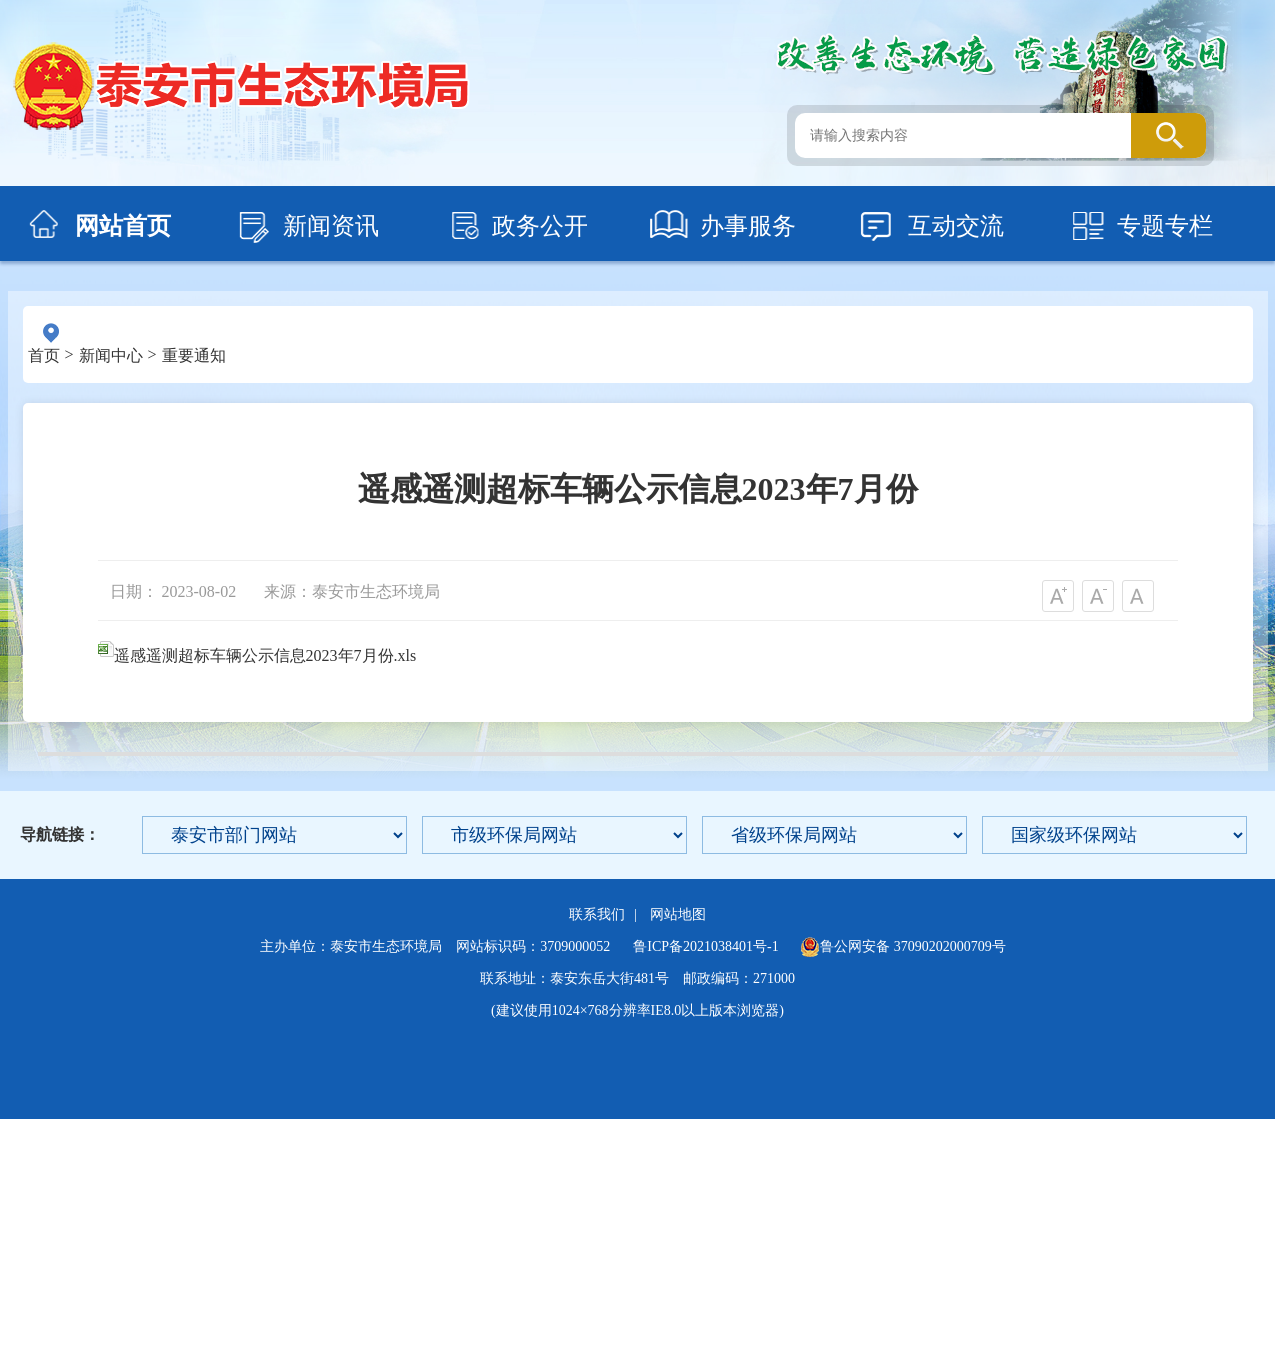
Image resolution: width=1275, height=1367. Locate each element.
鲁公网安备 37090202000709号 (903, 947)
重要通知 (194, 355)
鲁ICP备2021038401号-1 (705, 946)
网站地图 (678, 914)
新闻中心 (111, 355)
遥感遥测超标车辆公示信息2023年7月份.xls (257, 655)
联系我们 (597, 914)
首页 (44, 355)
